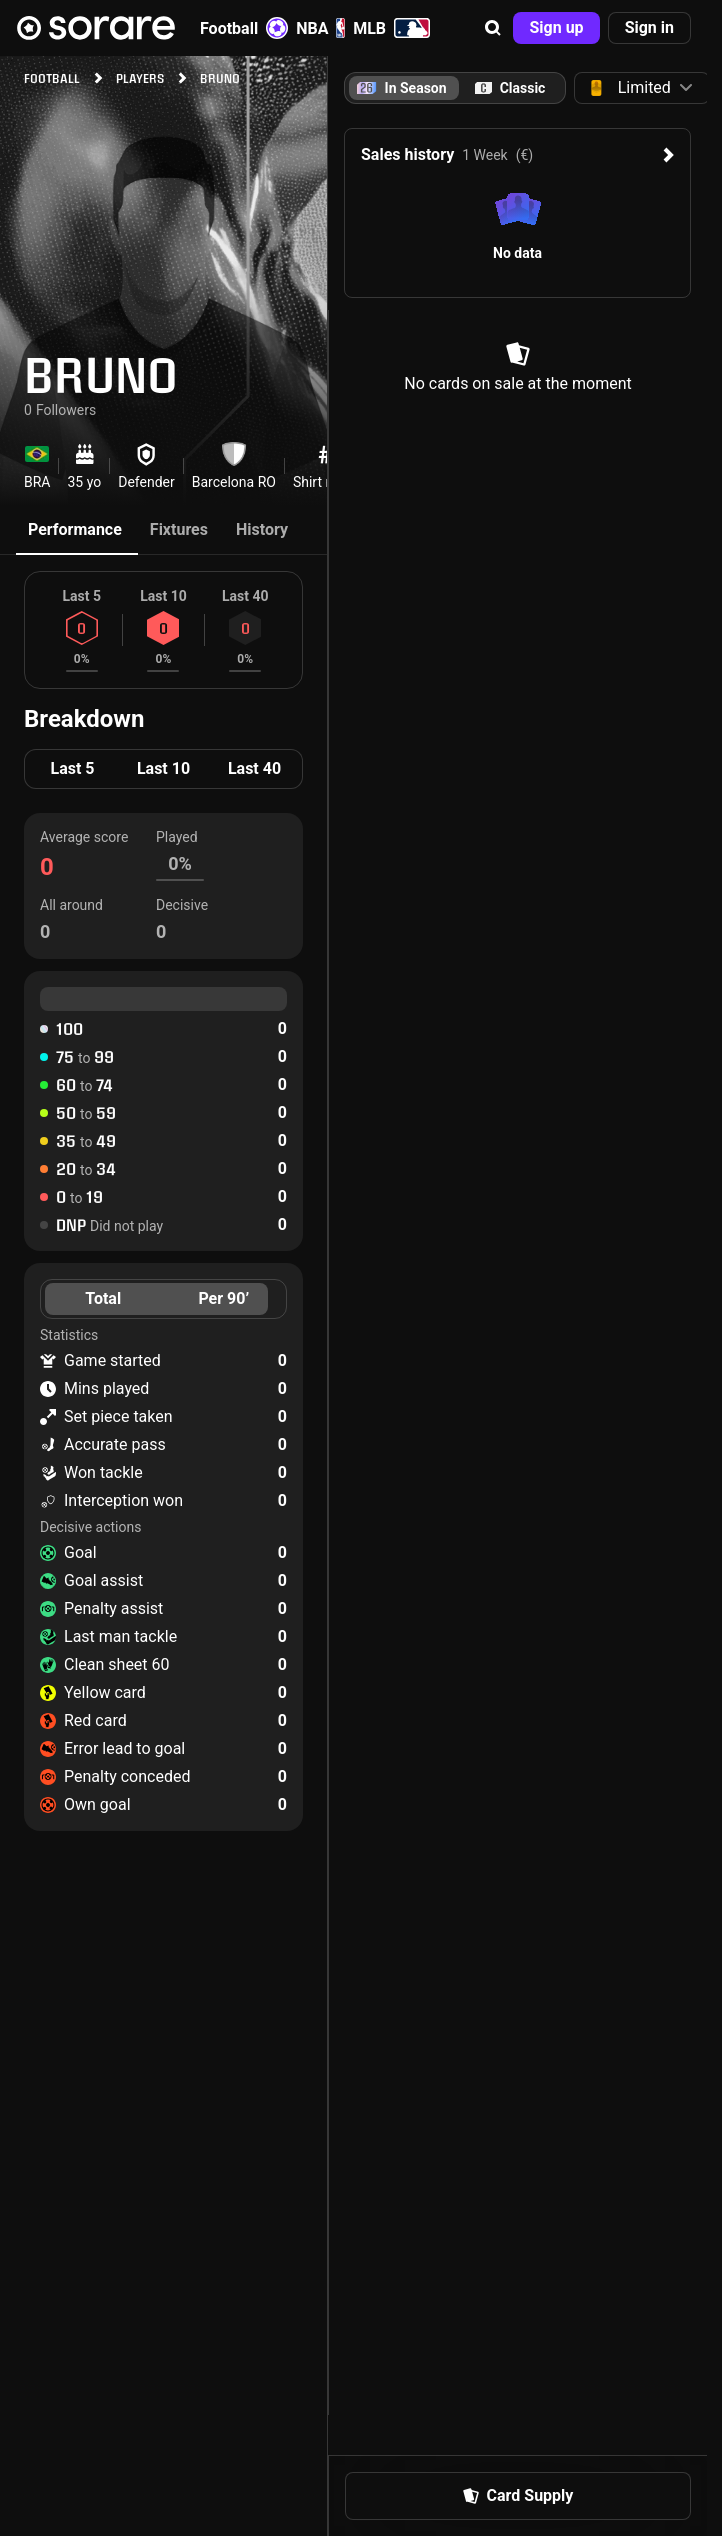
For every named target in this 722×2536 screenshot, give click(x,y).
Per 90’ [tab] (223, 1298)
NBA (320, 28)
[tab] (510, 88)
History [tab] (262, 529)
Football (244, 28)
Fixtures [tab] (179, 529)
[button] (493, 28)
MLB (391, 28)
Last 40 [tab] (254, 768)
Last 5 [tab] (72, 768)
